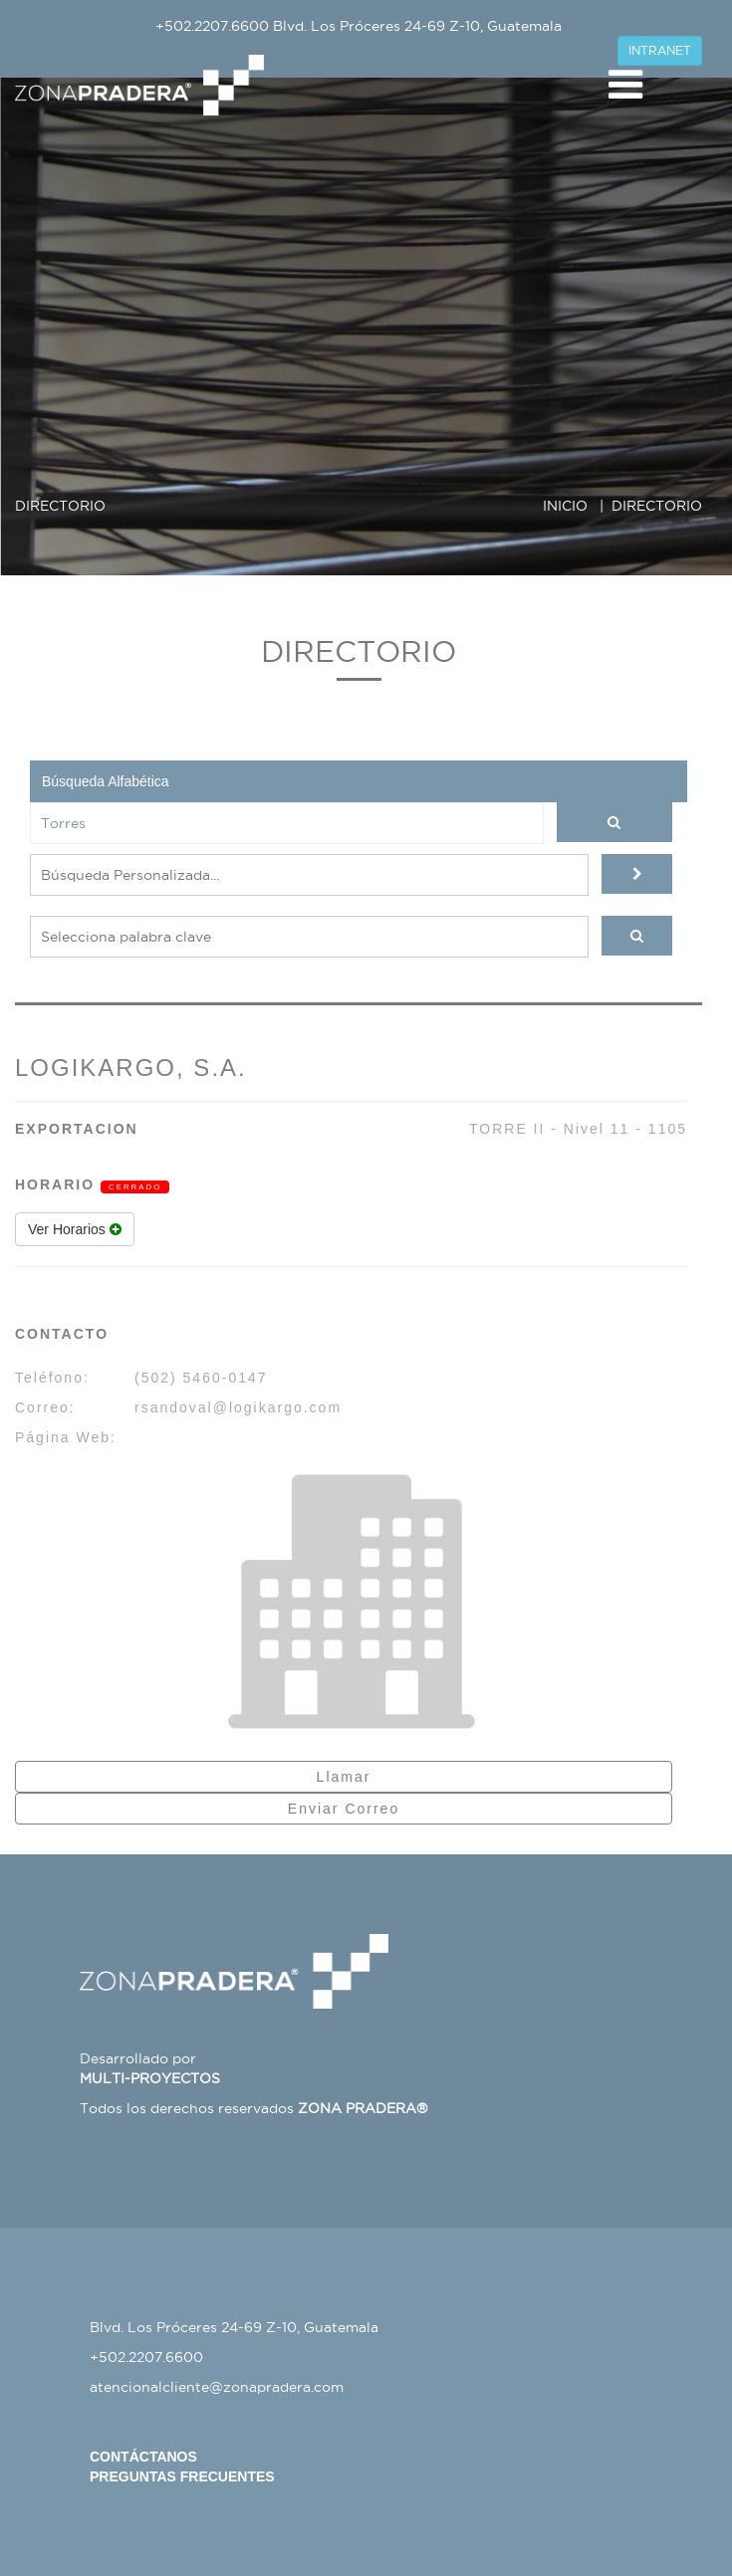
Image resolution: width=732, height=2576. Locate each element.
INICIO (565, 506)
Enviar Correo (343, 1809)
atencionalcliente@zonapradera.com (217, 2387)
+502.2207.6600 (212, 26)
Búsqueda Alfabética (105, 781)
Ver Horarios (75, 1229)
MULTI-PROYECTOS (150, 2078)
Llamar (344, 1777)
